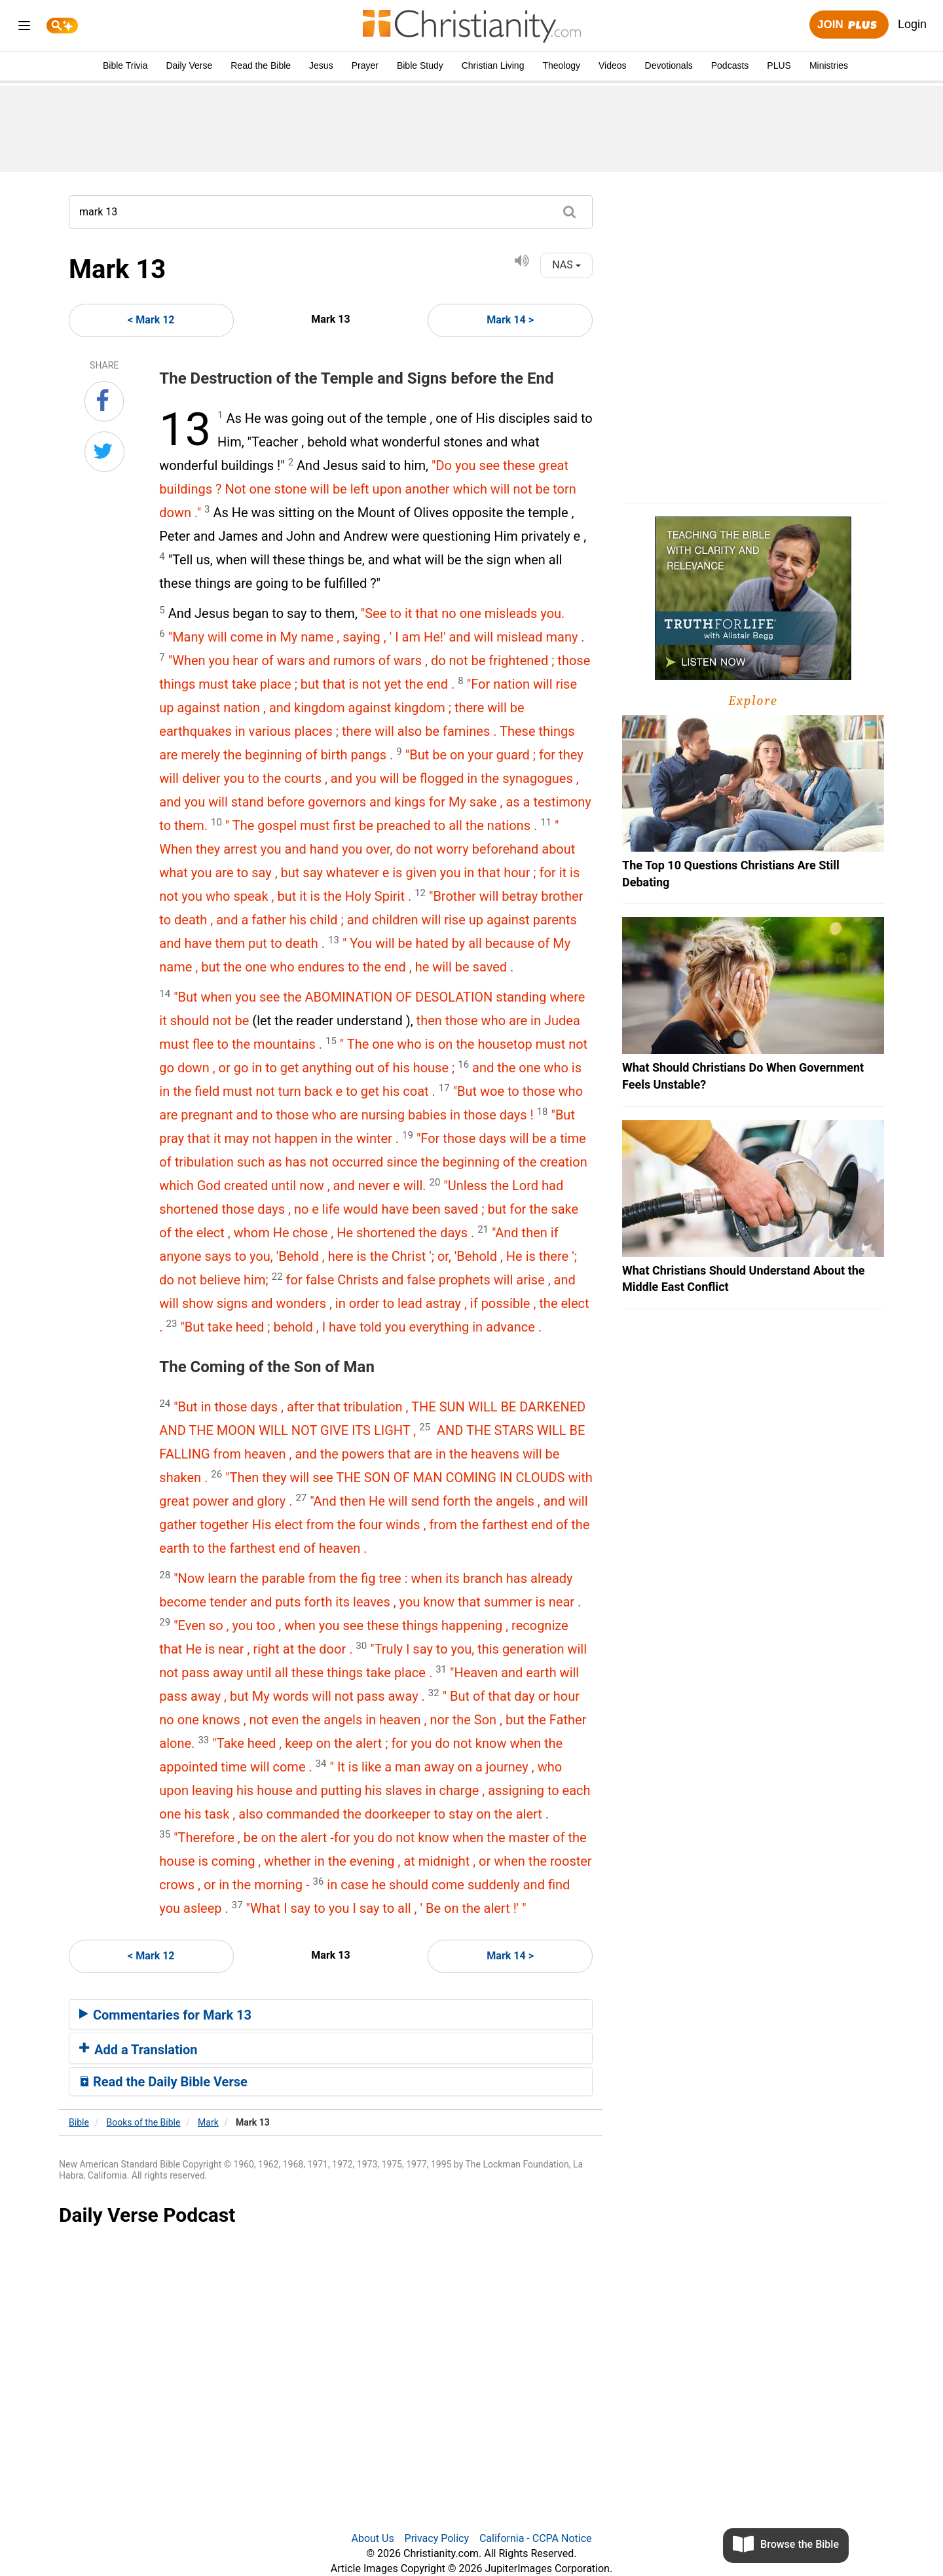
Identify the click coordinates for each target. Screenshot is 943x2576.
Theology (561, 65)
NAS (566, 265)
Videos (613, 65)
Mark (208, 2122)
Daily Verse (189, 65)
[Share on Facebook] (104, 401)
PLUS (779, 65)
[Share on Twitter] (104, 451)
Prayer (365, 65)
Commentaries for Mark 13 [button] (165, 2015)
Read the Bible (261, 65)
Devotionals (669, 65)
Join (848, 25)
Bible (79, 2122)
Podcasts (730, 65)
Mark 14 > (510, 320)
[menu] (24, 28)
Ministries (828, 65)
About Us (372, 2538)
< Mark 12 (151, 320)
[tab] (330, 2014)
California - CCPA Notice (535, 2538)
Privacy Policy (437, 2538)
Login (912, 24)
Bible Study (420, 65)
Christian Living (493, 65)
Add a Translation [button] (138, 2050)
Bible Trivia (125, 65)
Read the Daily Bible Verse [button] (163, 2082)
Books (144, 2122)
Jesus (321, 65)
